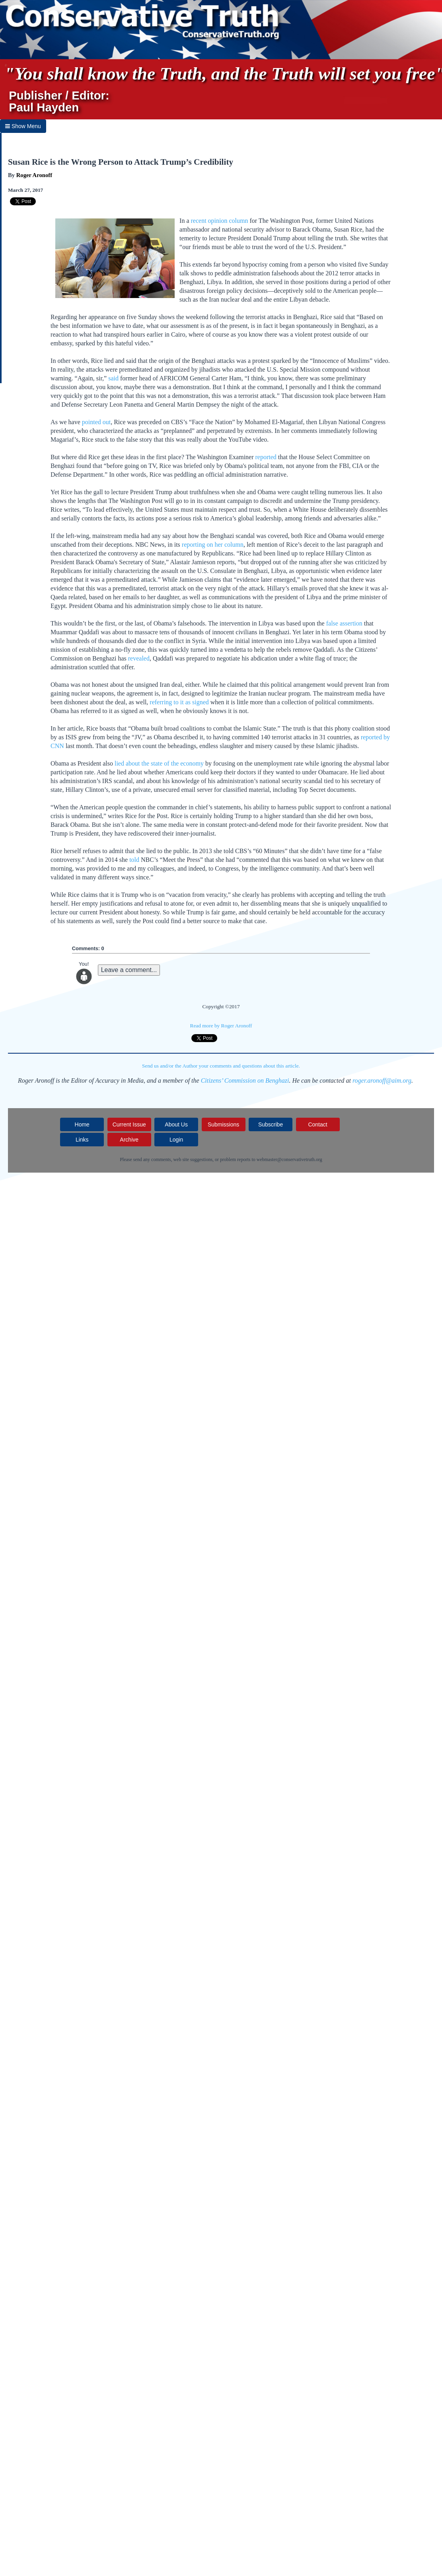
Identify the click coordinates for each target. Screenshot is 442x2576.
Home (82, 1124)
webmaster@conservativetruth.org (289, 1159)
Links (82, 1139)
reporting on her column (212, 544)
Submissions (223, 1124)
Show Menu (23, 126)
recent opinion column (219, 220)
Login (176, 1139)
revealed (139, 658)
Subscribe (270, 1124)
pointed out (96, 422)
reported (265, 457)
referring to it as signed (179, 702)
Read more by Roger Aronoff (221, 1026)
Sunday (378, 264)
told (134, 859)
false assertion (344, 623)
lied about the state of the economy (159, 763)
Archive (129, 1139)
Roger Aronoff (34, 175)
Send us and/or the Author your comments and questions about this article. (221, 1066)
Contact (317, 1124)
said (113, 378)
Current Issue (129, 1124)
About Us (176, 1124)
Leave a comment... (129, 969)
